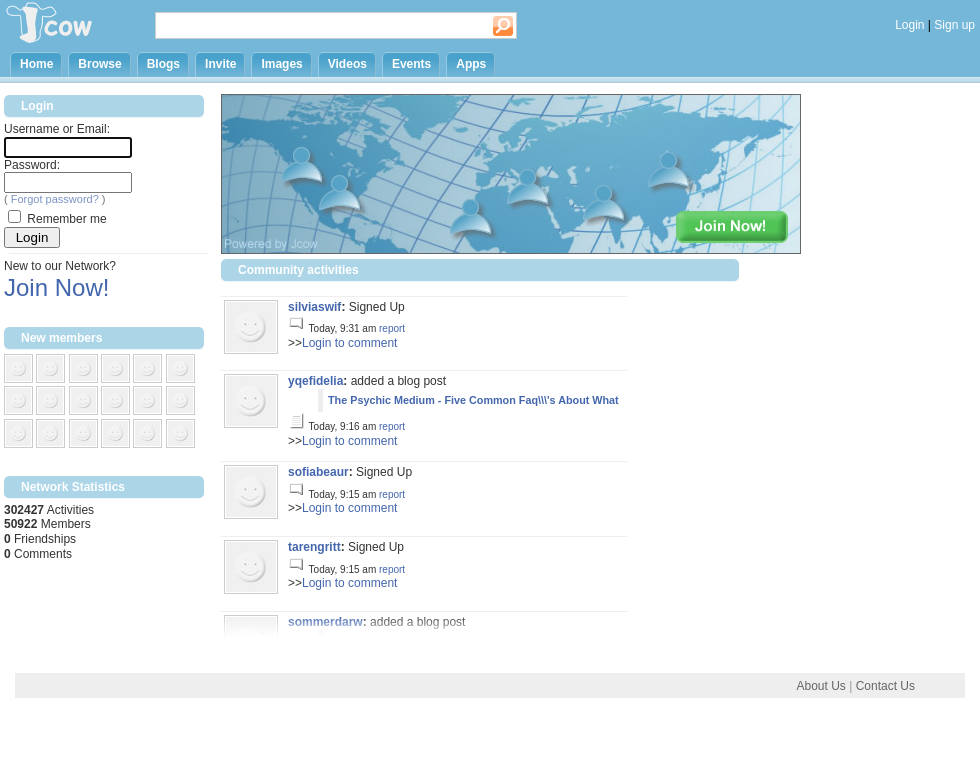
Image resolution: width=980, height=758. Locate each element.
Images (281, 64)
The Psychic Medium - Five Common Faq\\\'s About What (473, 400)
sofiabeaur (318, 472)
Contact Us (885, 686)
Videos (347, 64)
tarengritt (314, 547)
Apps (471, 64)
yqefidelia (315, 381)
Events (411, 64)
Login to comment (349, 343)
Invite (220, 64)
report (392, 328)
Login (909, 25)
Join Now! (56, 287)
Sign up (954, 25)
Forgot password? (55, 199)
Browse (99, 64)
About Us (820, 686)
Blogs (163, 64)
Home (36, 64)
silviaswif (314, 307)
